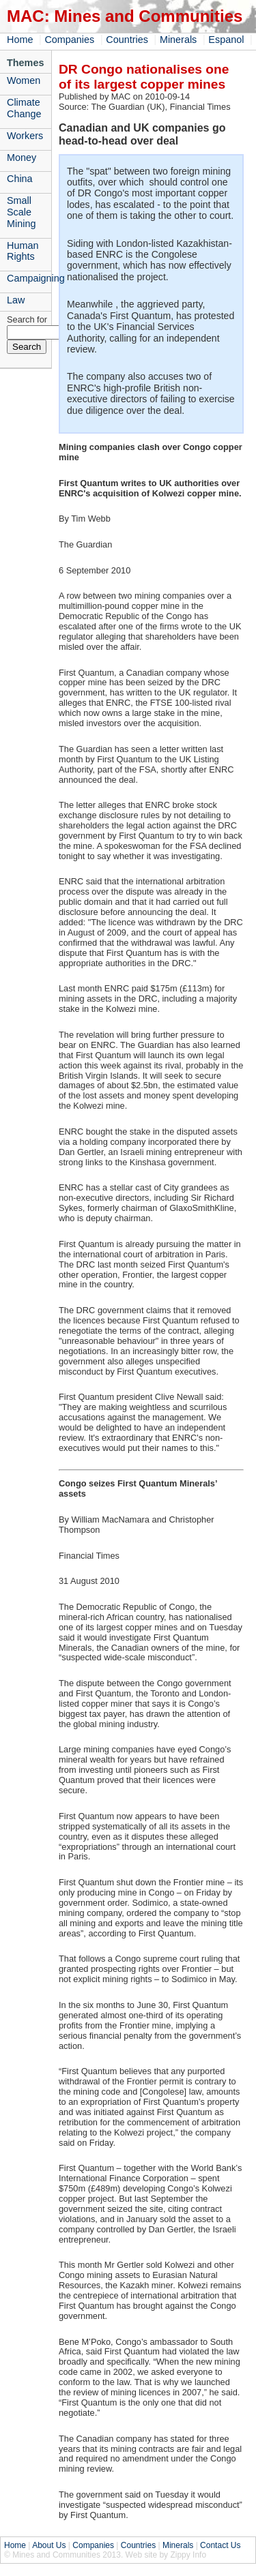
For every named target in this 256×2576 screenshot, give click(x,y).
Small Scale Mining (21, 212)
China (20, 178)
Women (23, 80)
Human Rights (22, 251)
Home (20, 39)
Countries (127, 39)
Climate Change (24, 108)
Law (16, 300)
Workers (25, 135)
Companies (69, 39)
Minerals (178, 39)
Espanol (226, 39)
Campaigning (29, 278)
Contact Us (220, 2545)
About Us (49, 2545)
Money (21, 157)
